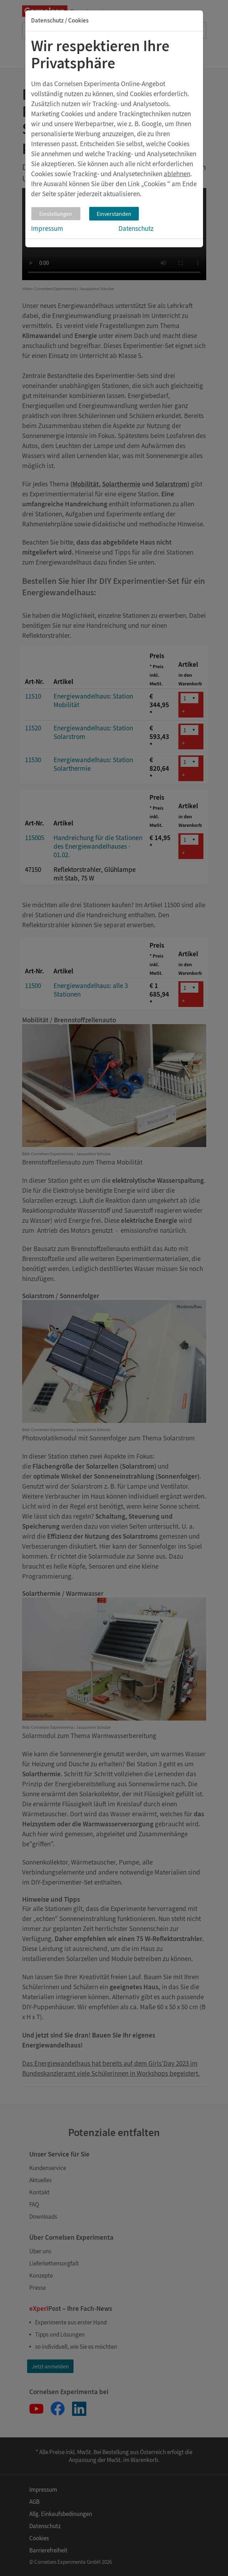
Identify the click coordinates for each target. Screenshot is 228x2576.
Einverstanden (114, 213)
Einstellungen (55, 213)
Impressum (47, 228)
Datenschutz (135, 228)
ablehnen (177, 173)
